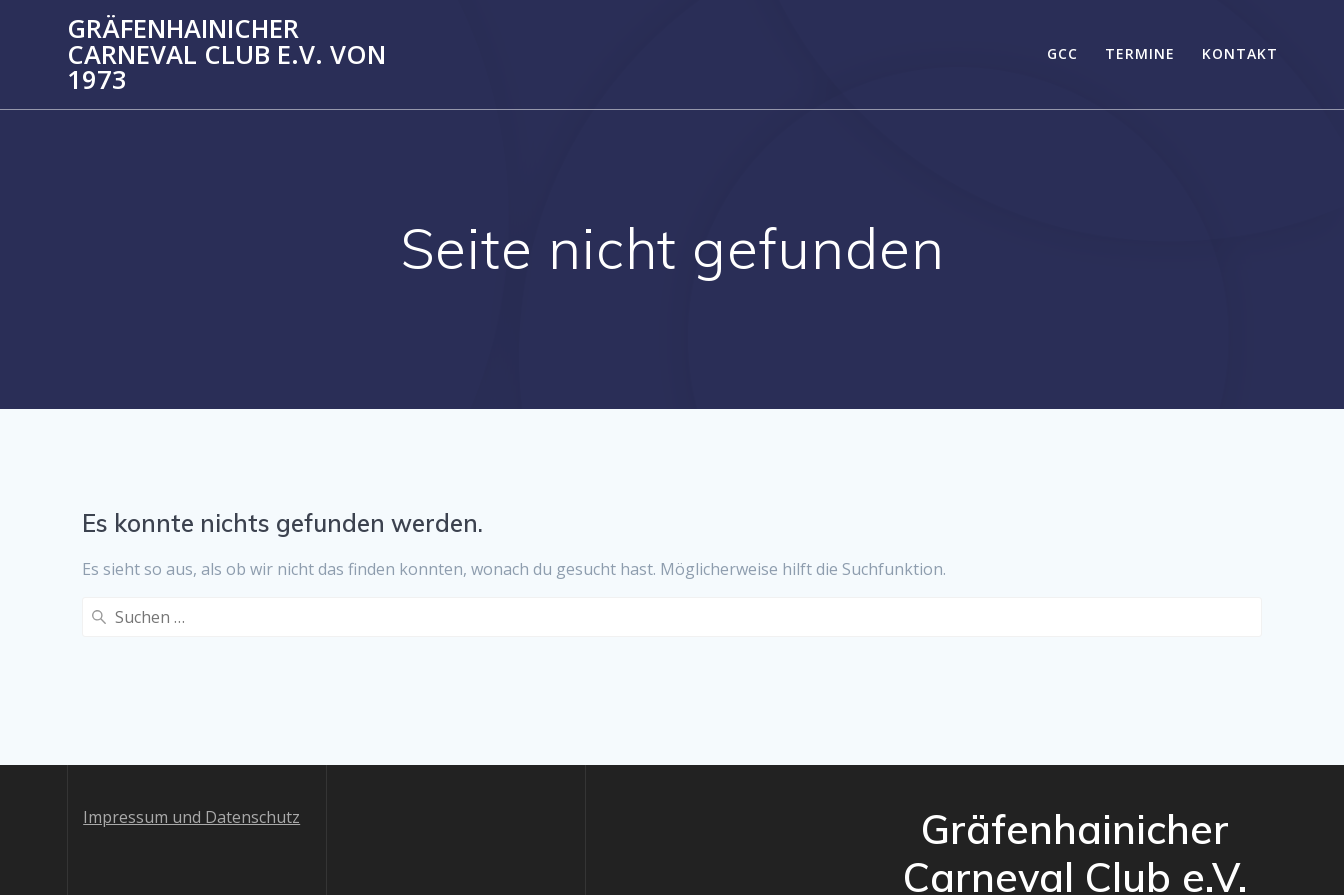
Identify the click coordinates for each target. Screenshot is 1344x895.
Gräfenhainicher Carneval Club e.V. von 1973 (226, 54)
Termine (1140, 53)
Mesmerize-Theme (1172, 838)
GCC (1062, 53)
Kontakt (1240, 53)
